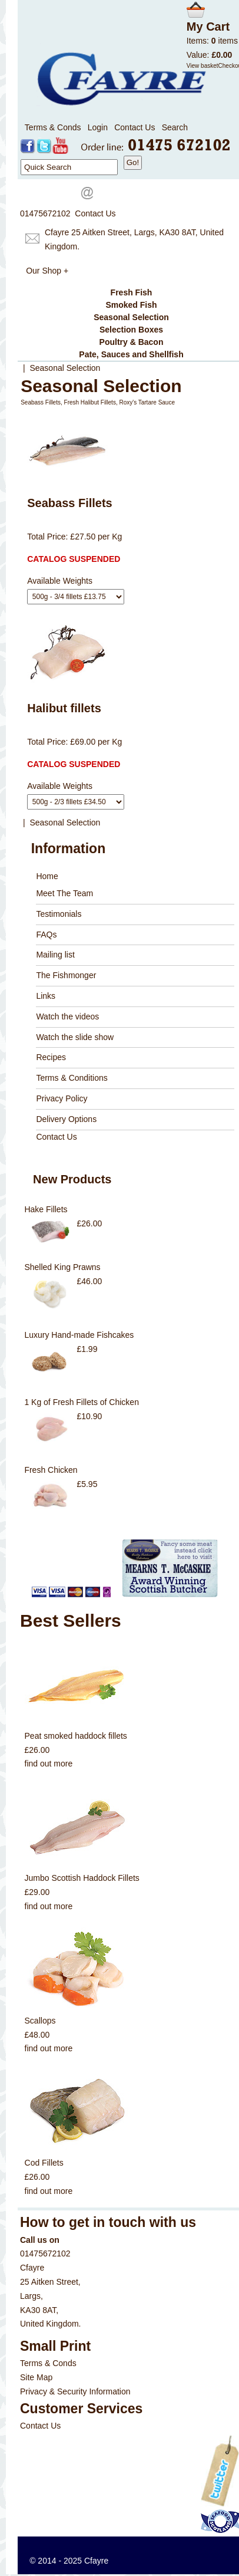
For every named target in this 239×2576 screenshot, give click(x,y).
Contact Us (134, 127)
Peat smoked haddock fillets (76, 1736)
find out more (49, 1763)
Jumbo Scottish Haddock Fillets (82, 1878)
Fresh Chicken (50, 1470)
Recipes (51, 1057)
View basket (202, 65)
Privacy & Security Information (75, 2391)
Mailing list (55, 954)
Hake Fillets (45, 1209)
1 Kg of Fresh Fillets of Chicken (81, 1402)
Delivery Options (66, 1119)
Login (98, 127)
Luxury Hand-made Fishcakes (79, 1335)
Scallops (40, 2020)
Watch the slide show (75, 1037)
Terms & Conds (53, 127)
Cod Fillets (44, 2162)
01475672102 (45, 213)
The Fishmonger (66, 975)
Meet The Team (64, 893)
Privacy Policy (61, 1098)
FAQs (46, 934)
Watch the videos (67, 1016)
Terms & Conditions (71, 1078)
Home (47, 876)
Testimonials (58, 914)
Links (45, 996)
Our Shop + (47, 270)
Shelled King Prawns (62, 1267)
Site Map (36, 2377)
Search (175, 127)
